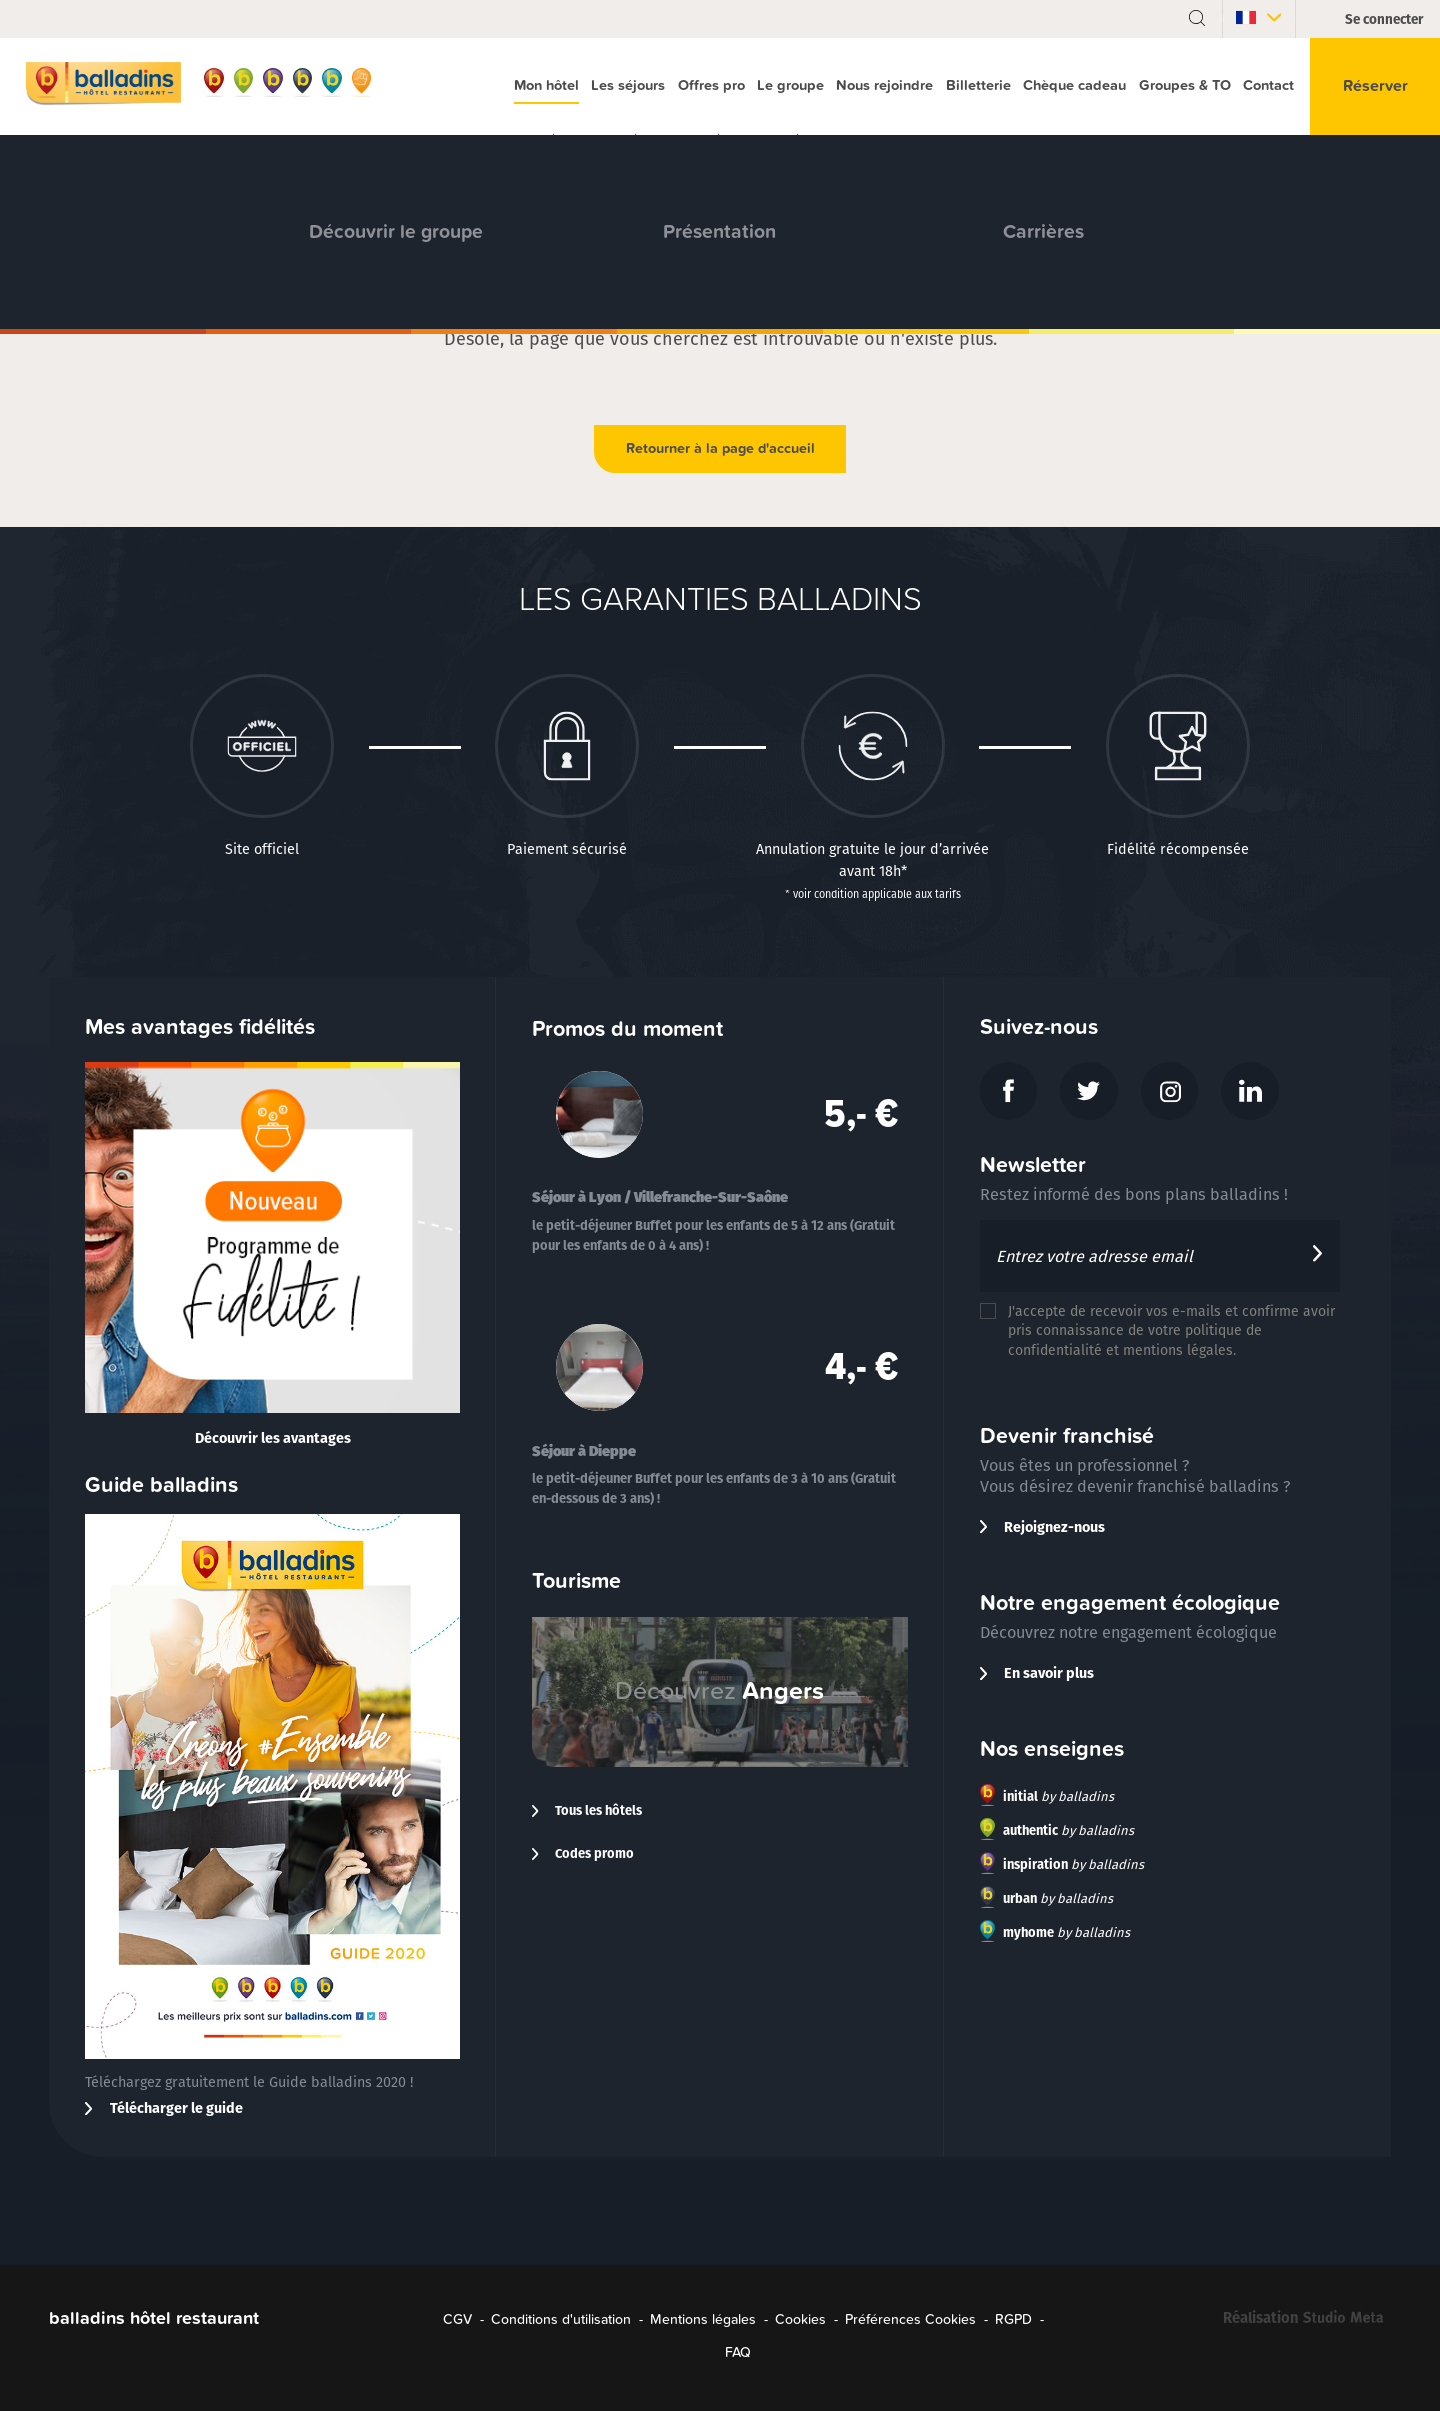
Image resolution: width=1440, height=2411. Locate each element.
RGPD (1013, 2319)
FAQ (738, 2352)
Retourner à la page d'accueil (720, 448)
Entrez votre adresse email (1094, 1256)
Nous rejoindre (884, 85)
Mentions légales (703, 2319)
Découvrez (719, 1691)
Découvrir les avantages (273, 1438)
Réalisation (1307, 2321)
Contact (1268, 85)
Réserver (1375, 86)
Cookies (800, 2319)
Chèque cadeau (1074, 85)
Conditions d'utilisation (561, 2319)
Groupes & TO (1185, 85)
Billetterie (978, 85)
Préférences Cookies (910, 2319)
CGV (457, 2319)
